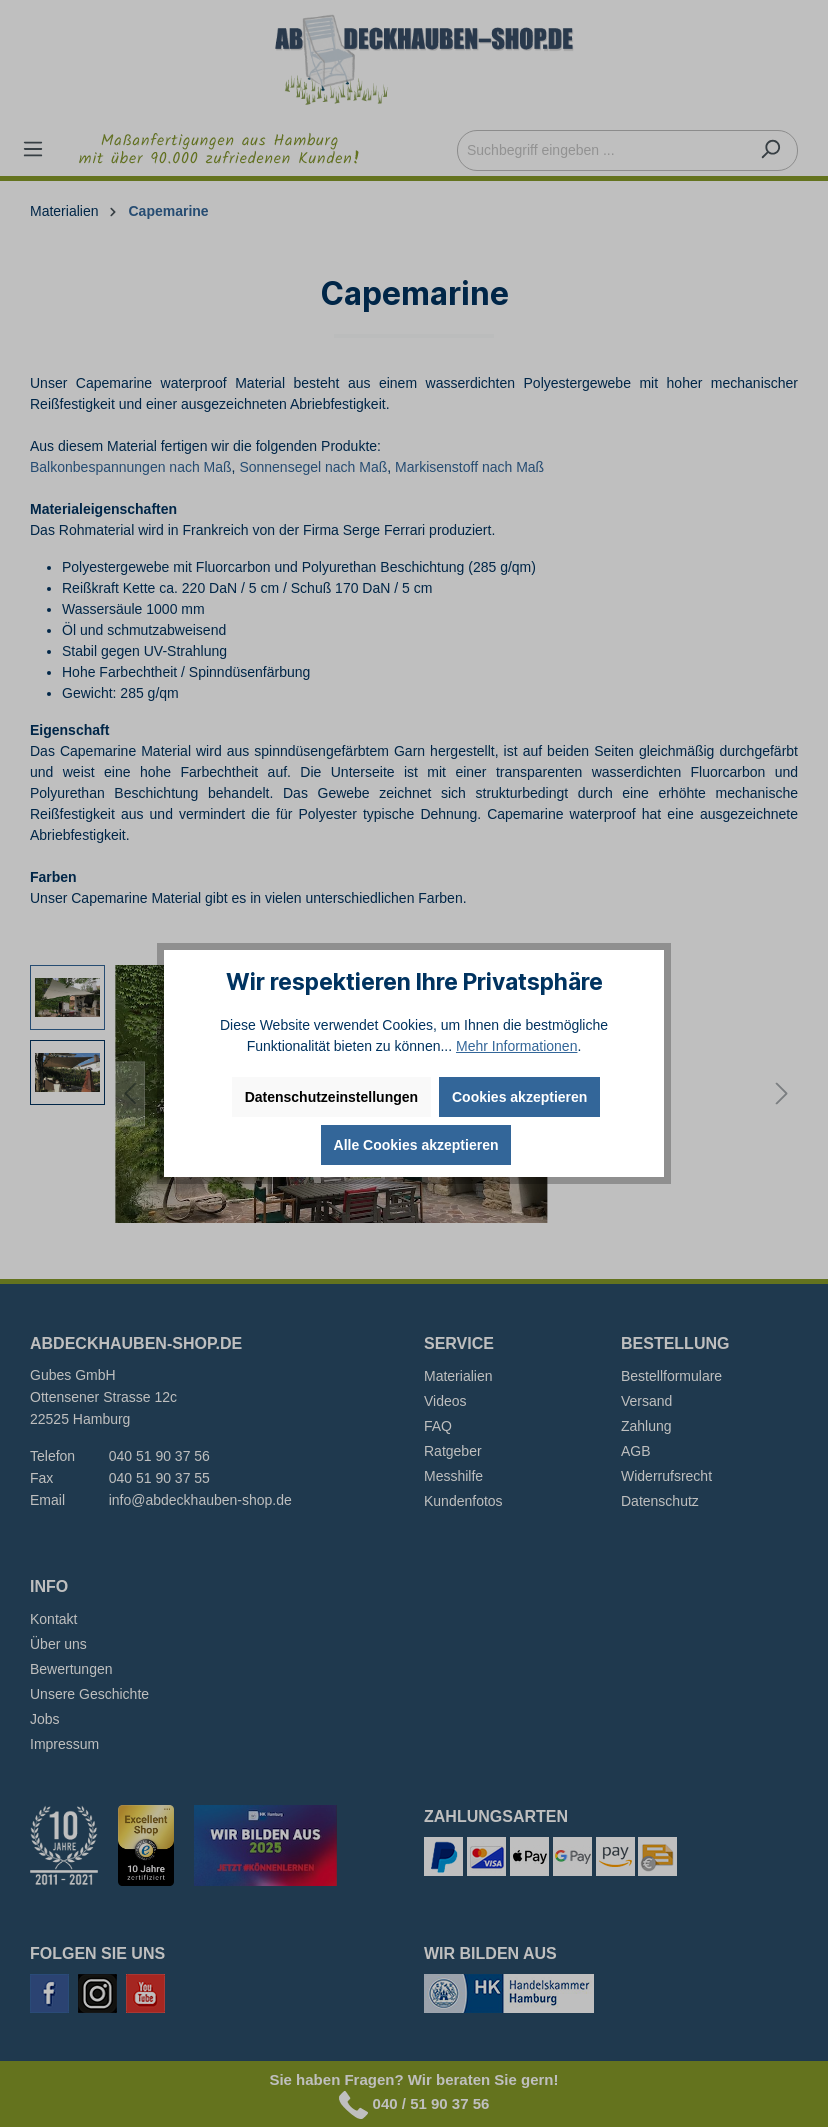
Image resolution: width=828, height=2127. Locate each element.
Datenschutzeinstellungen (331, 1097)
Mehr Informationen (516, 1046)
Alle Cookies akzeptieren (416, 1145)
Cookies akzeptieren (519, 1097)
